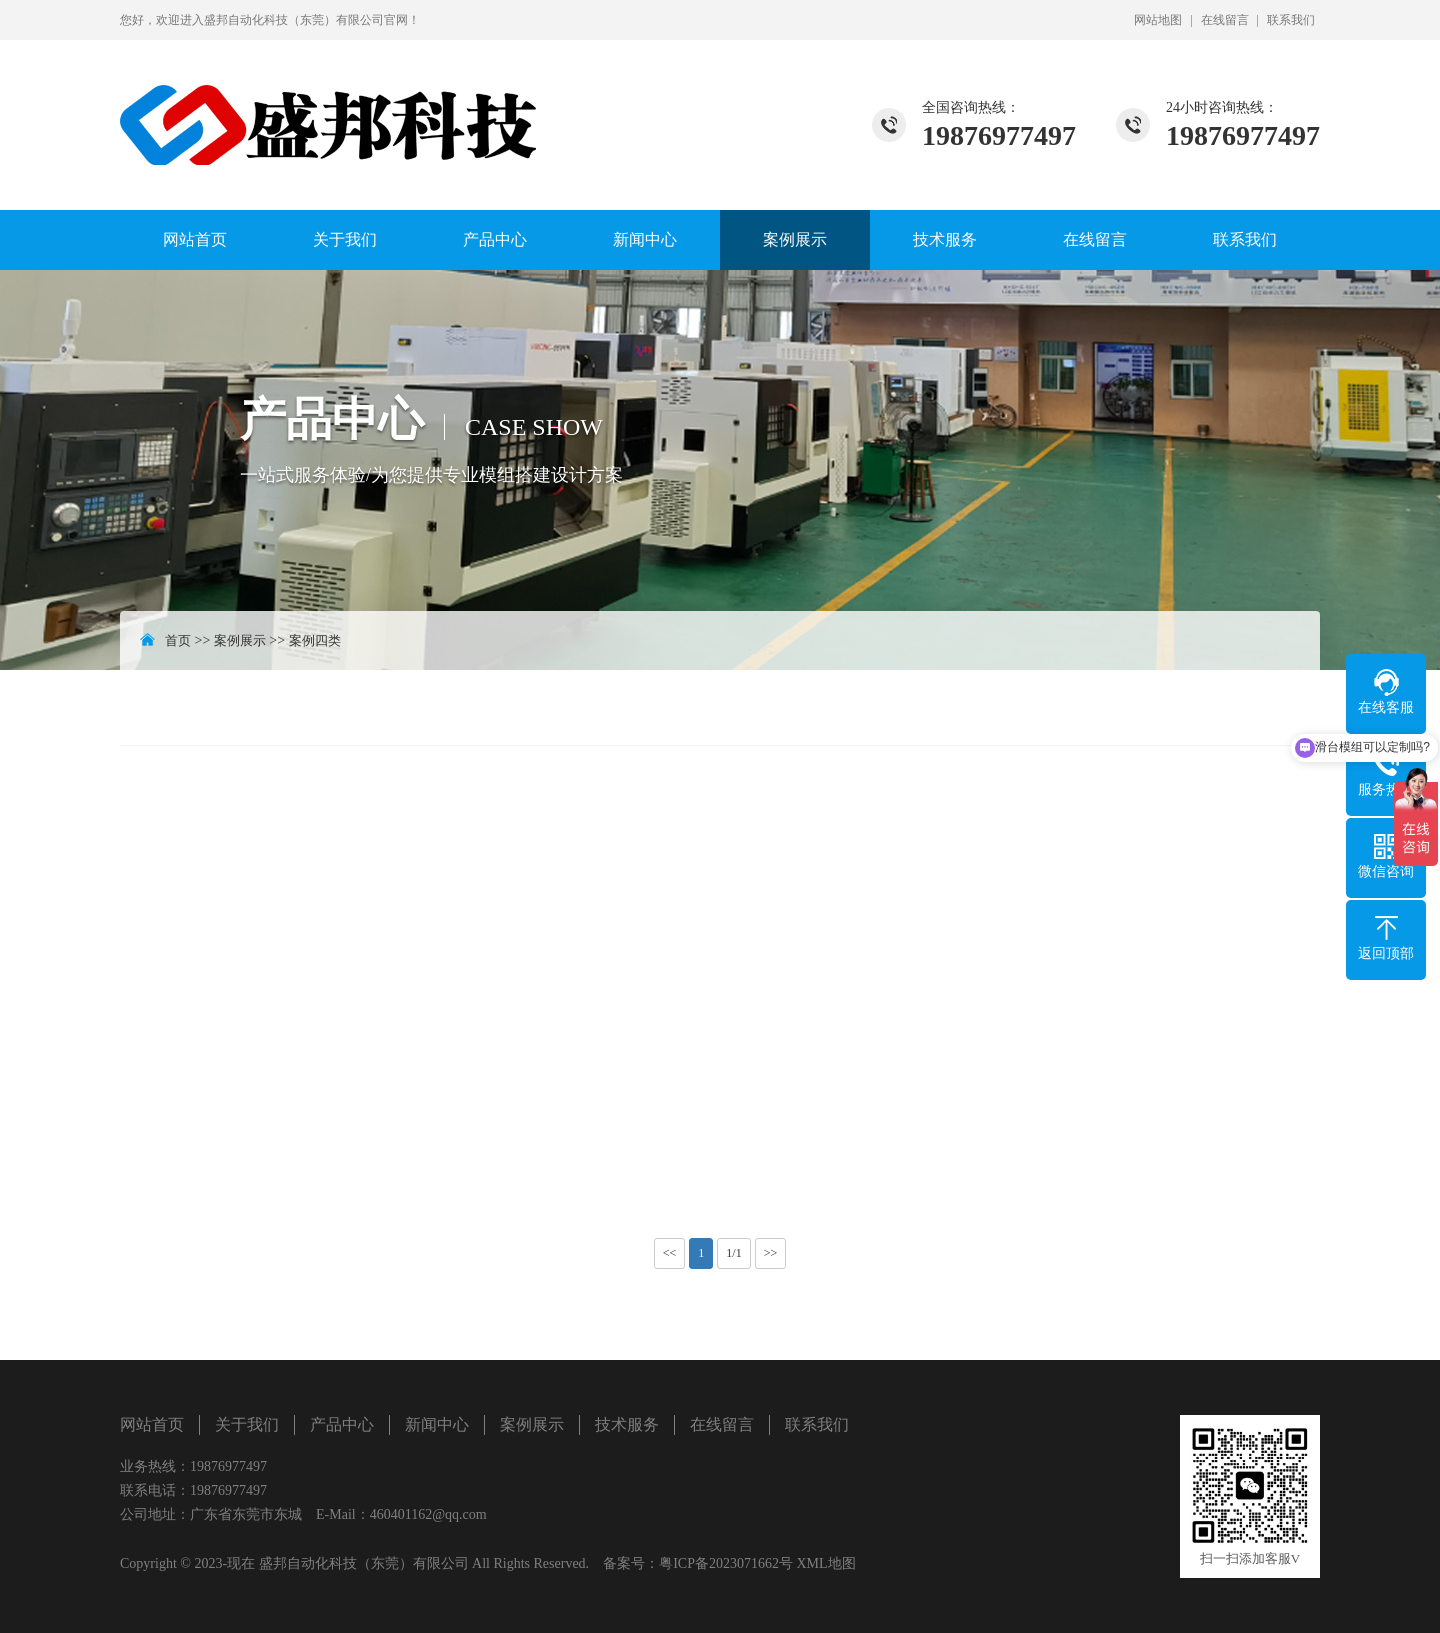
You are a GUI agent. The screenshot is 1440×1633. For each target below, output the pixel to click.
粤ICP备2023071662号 (726, 1563)
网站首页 (195, 239)
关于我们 (345, 239)
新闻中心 (645, 239)
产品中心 (495, 239)
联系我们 (1291, 20)
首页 (178, 640)
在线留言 (1225, 20)
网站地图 (1158, 20)
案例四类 (315, 640)
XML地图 (825, 1563)
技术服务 (945, 239)
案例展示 (795, 239)
